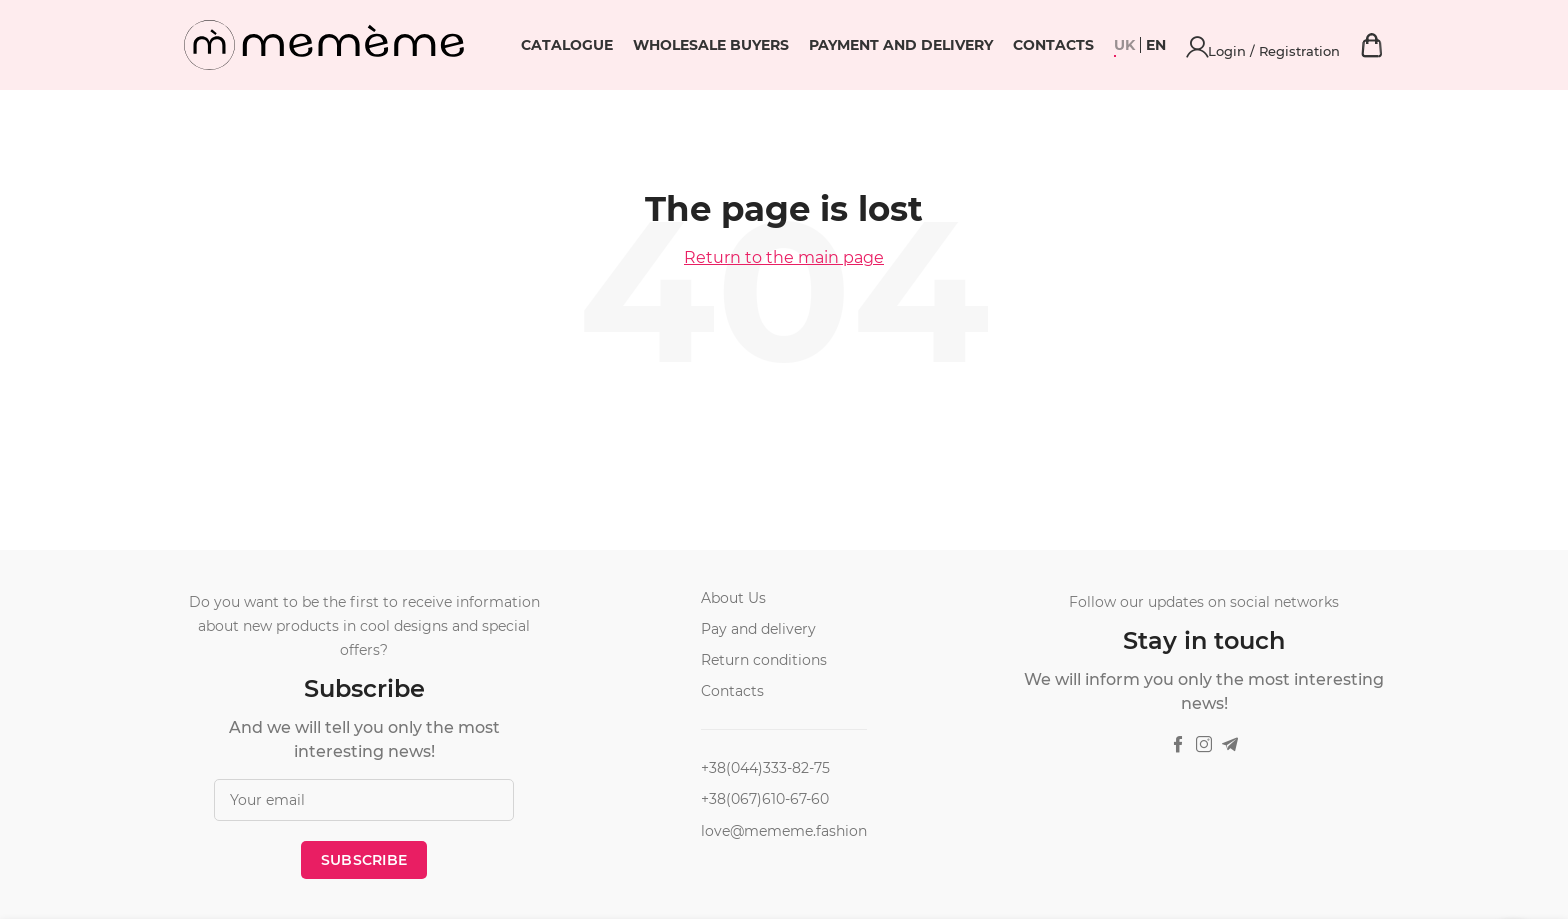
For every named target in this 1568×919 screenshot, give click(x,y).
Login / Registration (1331, 45)
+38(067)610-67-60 (765, 799)
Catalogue (701, 45)
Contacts (1187, 45)
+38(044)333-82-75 (765, 768)
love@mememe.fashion (784, 831)
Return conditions (764, 660)
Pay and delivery (758, 629)
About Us (733, 598)
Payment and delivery (1035, 45)
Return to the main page (784, 257)
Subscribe (364, 860)
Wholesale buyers (845, 45)
